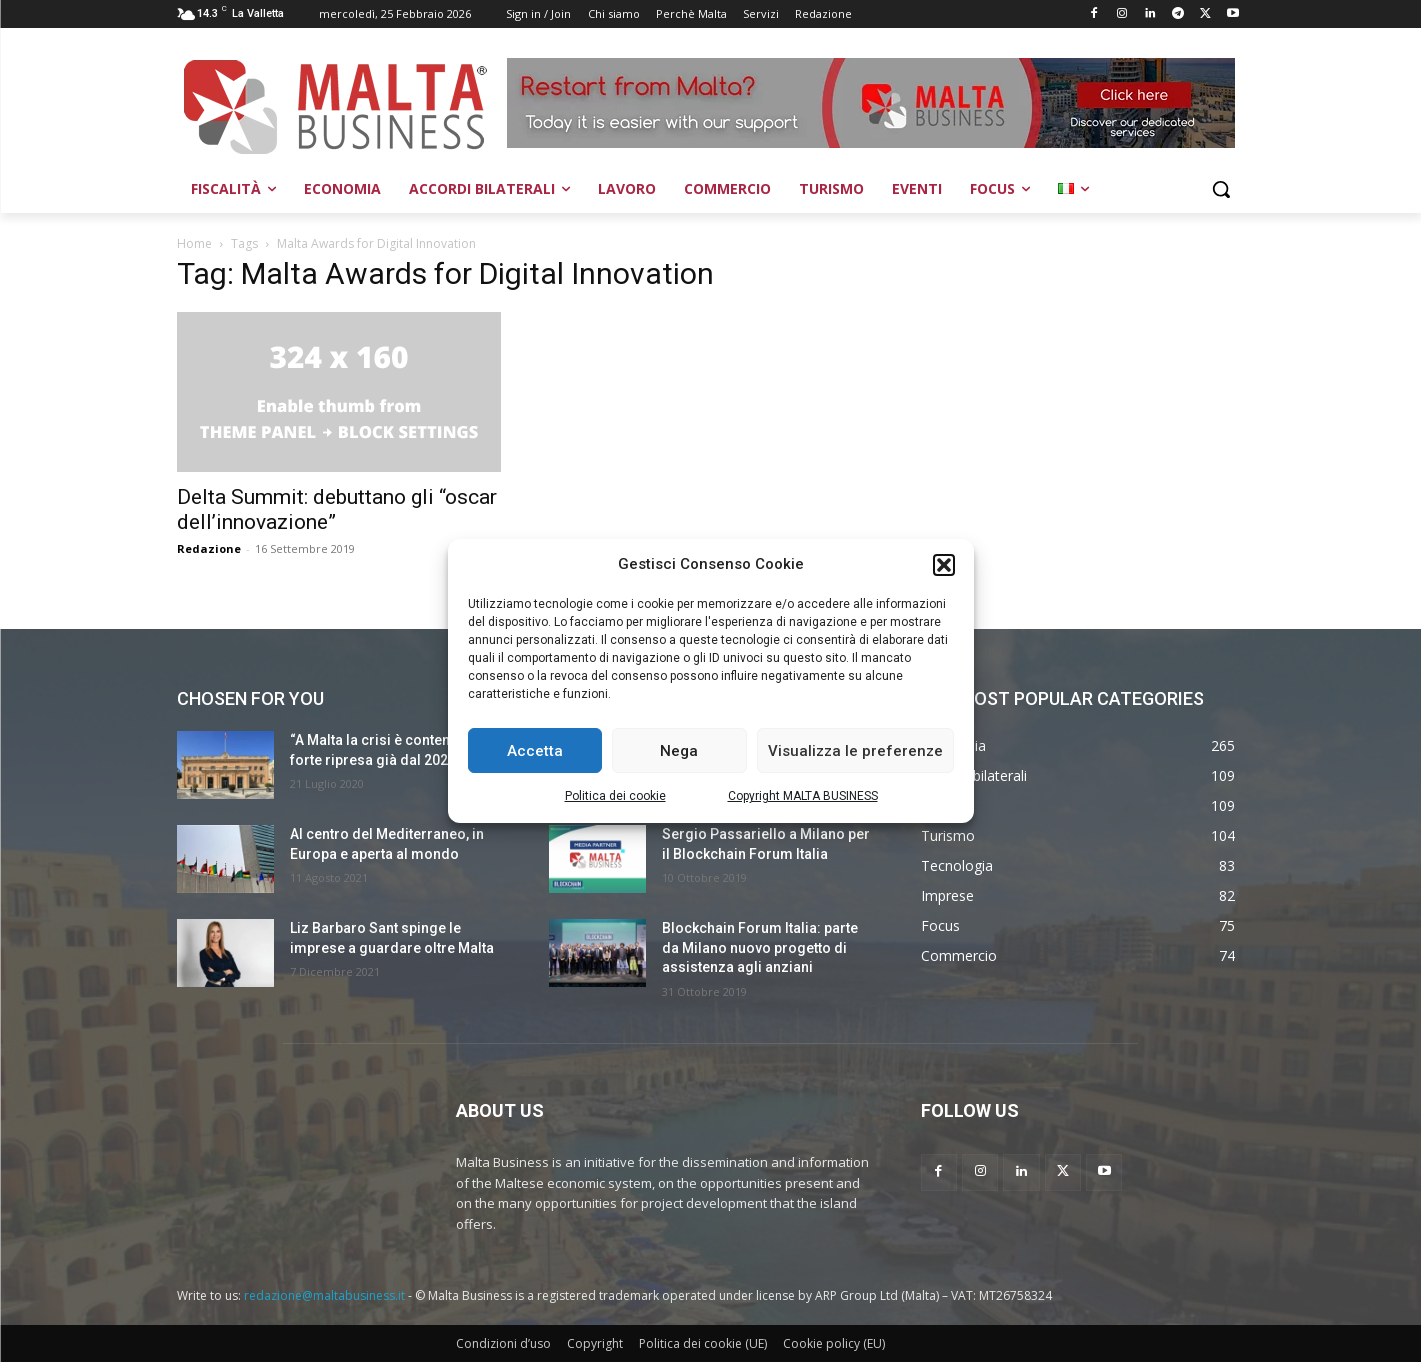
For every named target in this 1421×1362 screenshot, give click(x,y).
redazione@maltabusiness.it (324, 1295)
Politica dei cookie (615, 796)
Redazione (209, 548)
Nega (679, 751)
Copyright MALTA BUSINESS (803, 796)
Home (194, 243)
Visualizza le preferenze (855, 751)
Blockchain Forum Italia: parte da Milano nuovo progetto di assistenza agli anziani (760, 947)
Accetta (535, 751)
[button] (944, 565)
